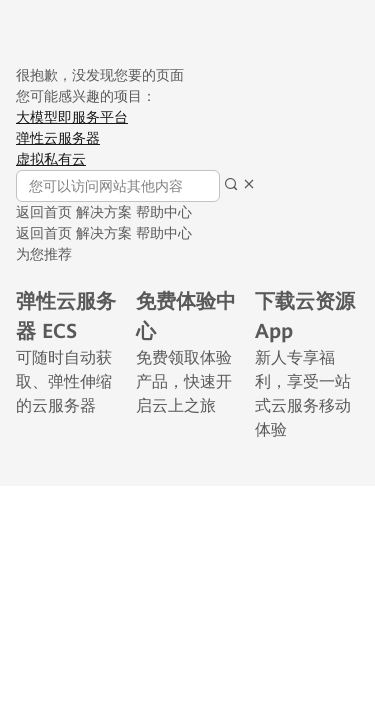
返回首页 (44, 212)
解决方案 (104, 212)
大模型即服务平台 (72, 117)
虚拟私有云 (51, 159)
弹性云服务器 (58, 138)
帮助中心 (164, 212)
